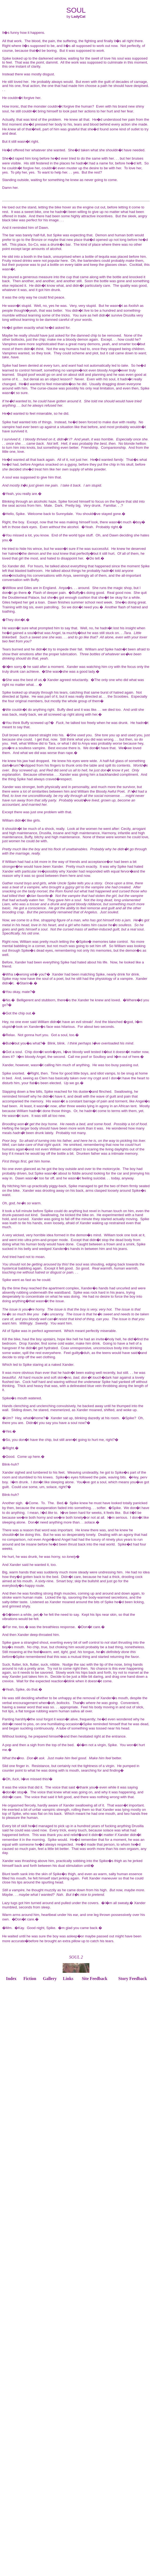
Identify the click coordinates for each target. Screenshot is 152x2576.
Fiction (30, 1978)
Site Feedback (95, 1978)
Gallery (50, 1978)
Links (68, 1978)
